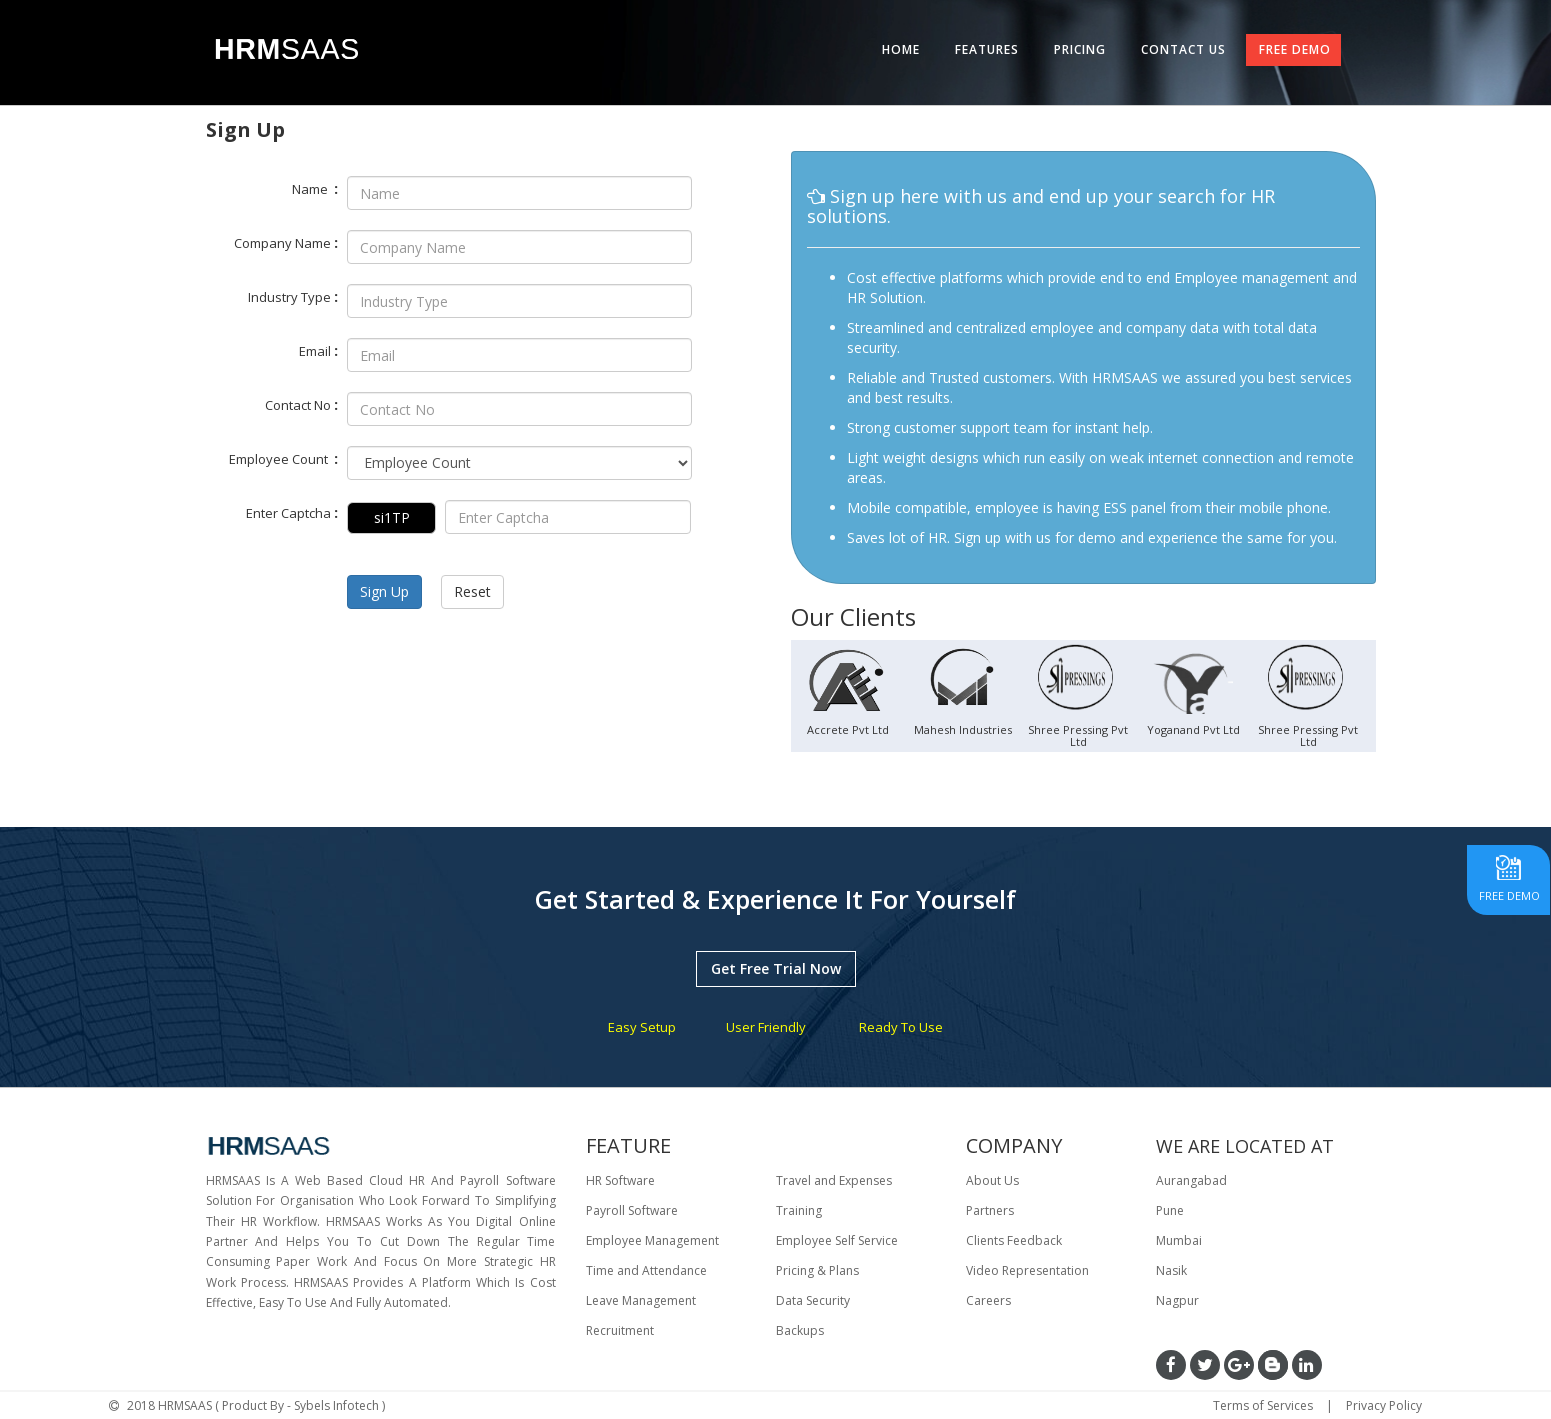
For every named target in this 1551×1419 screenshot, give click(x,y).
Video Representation (1027, 1270)
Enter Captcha (292, 512)
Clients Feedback (1014, 1240)
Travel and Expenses (834, 1180)
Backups (800, 1330)
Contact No (301, 404)
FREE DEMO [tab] (1295, 49)
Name (315, 188)
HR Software (620, 1180)
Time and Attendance (646, 1270)
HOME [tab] (901, 49)
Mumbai (1179, 1240)
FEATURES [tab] (987, 49)
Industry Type (293, 296)
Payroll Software (632, 1210)
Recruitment (620, 1330)
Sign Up (384, 591)
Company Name (286, 242)
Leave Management (641, 1300)
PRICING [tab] (1080, 49)
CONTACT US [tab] (1183, 49)
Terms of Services (1263, 1405)
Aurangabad (1191, 1180)
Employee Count (283, 458)
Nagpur (1177, 1300)
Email (318, 350)
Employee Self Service (837, 1240)
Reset (472, 591)
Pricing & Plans (817, 1270)
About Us (992, 1180)
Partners (990, 1210)
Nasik (1171, 1270)
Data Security (813, 1300)
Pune (1170, 1210)
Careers (988, 1300)
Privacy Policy (1384, 1405)
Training (799, 1210)
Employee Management (652, 1240)
